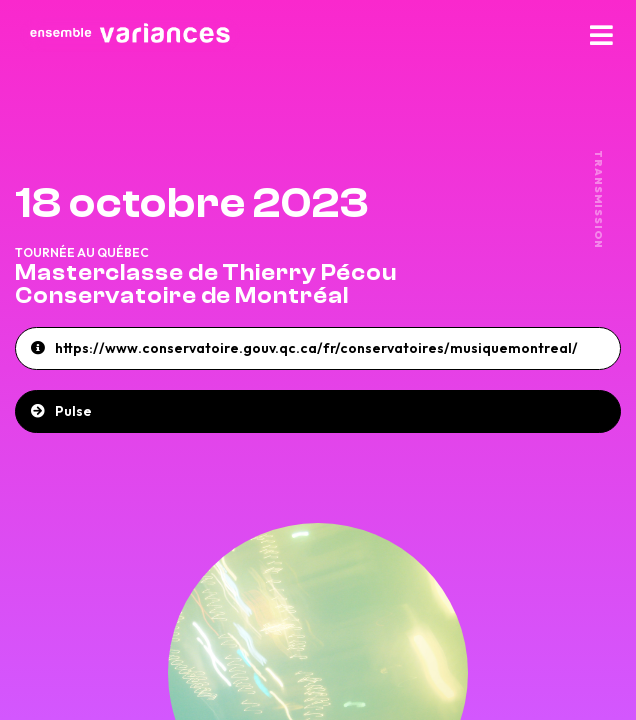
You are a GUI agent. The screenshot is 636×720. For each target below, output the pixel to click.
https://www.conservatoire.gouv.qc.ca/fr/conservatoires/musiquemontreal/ (316, 348)
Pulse (73, 411)
